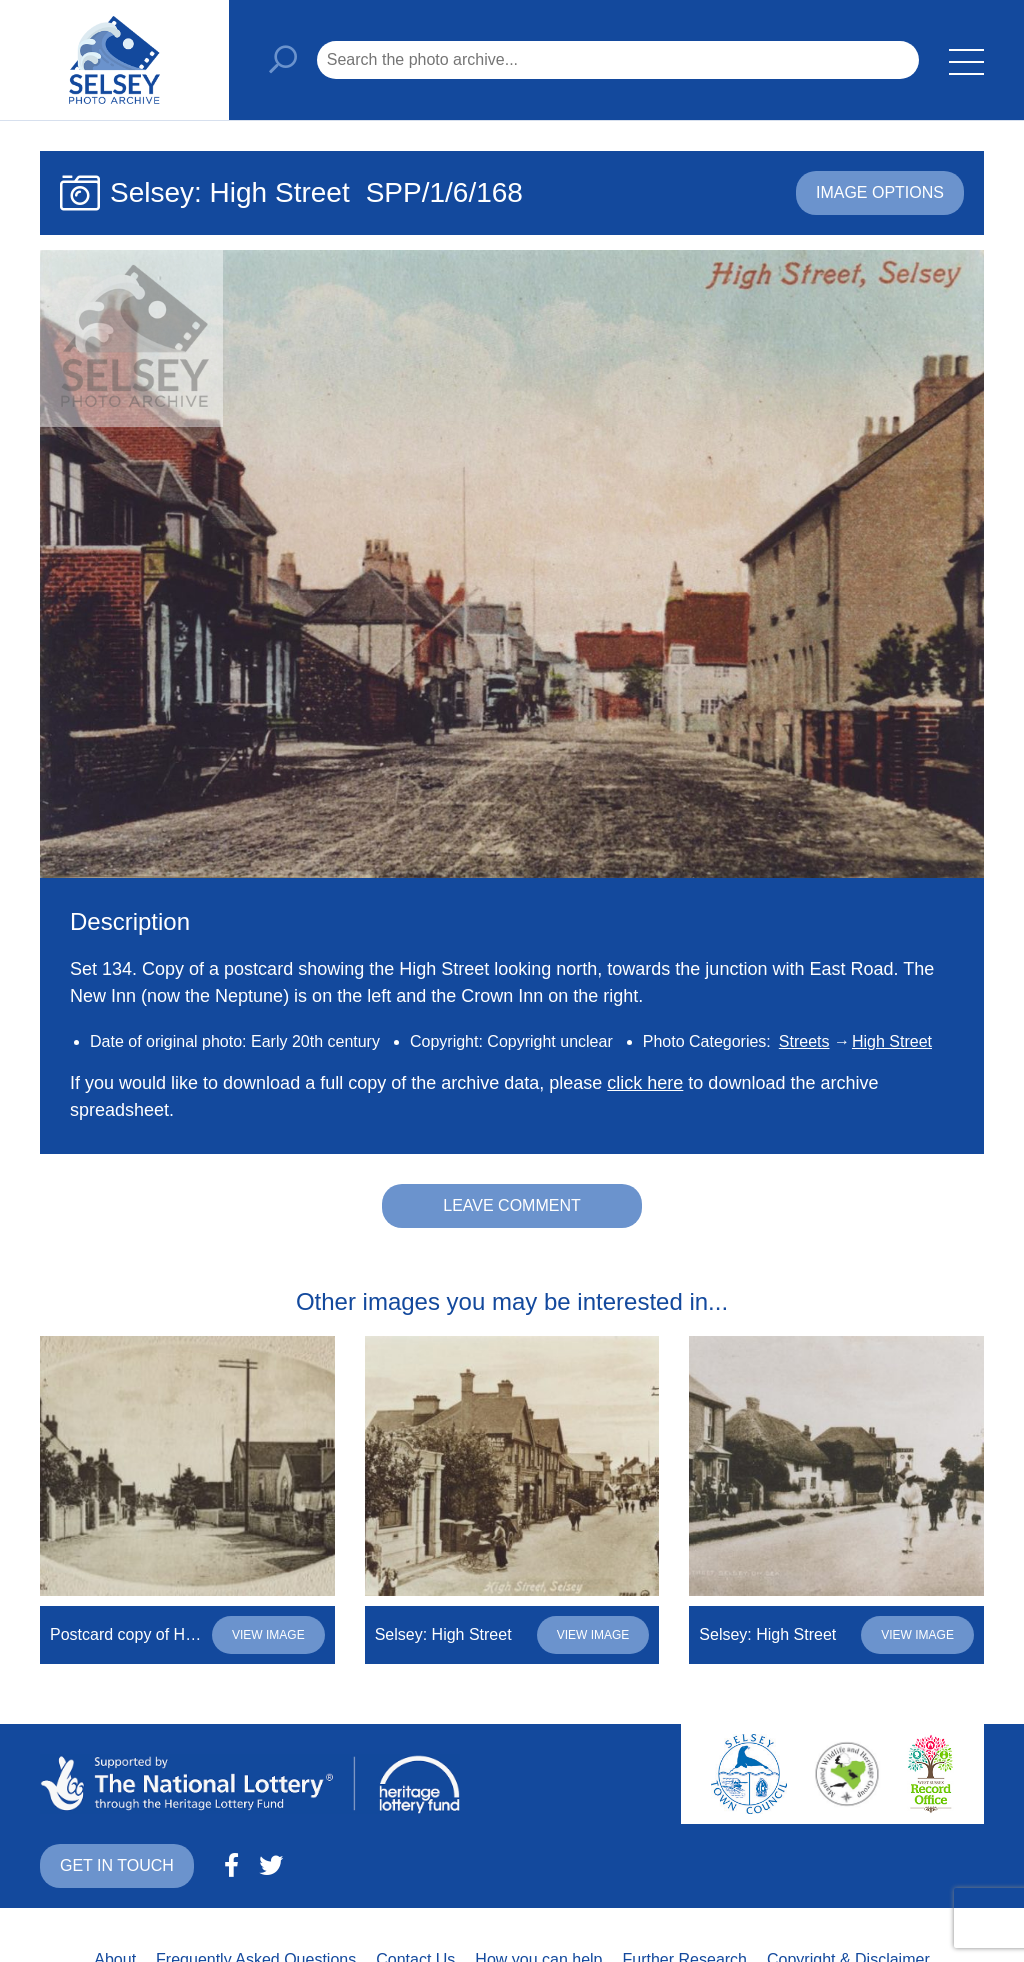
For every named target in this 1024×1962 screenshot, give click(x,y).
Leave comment (512, 1205)
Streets (804, 1041)
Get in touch (117, 1865)
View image (268, 1635)
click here (645, 1083)
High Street (892, 1041)
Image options (880, 192)
